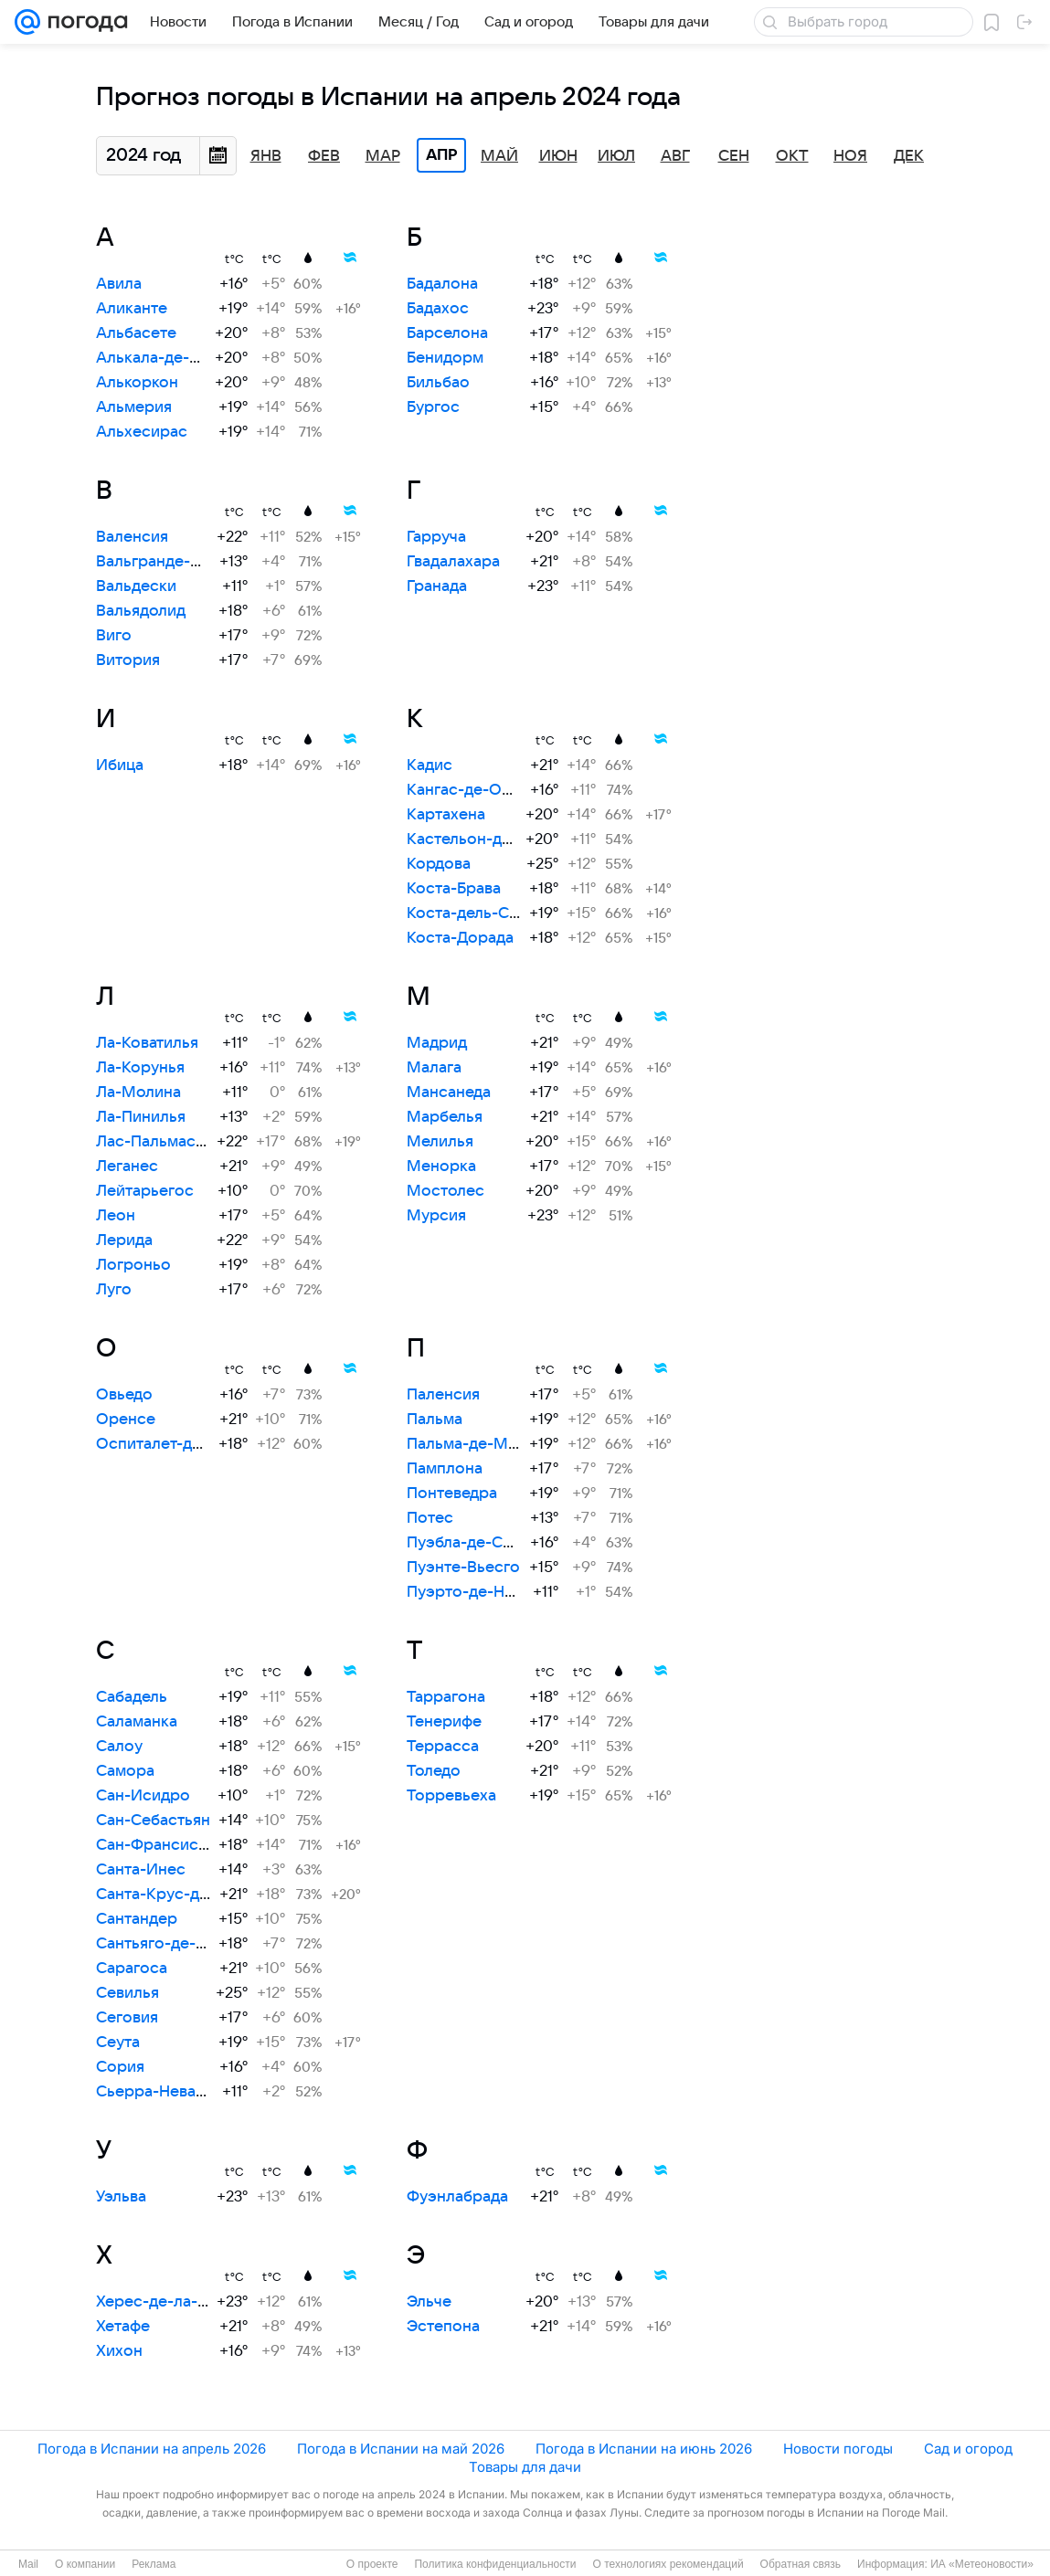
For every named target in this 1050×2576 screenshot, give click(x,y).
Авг (675, 156)
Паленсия (443, 1395)
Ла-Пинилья (141, 1117)
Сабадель (131, 1697)
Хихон (119, 2351)
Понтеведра (452, 1493)
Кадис (429, 765)
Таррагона (446, 1697)
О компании (85, 2564)
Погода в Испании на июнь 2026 (644, 2448)
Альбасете (136, 333)
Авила (119, 284)
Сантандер (136, 1919)
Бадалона (442, 284)
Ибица (119, 765)
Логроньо (133, 1265)
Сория (120, 2067)
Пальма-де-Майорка (484, 1444)
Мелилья (440, 1142)
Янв (265, 156)
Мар (383, 156)
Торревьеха (451, 1796)
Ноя (850, 156)
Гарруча (436, 537)
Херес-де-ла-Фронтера (185, 2302)
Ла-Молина (138, 1092)
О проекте (372, 2564)
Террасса (443, 1746)
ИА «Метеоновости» (982, 2564)
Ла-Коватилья (147, 1043)
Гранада (437, 586)
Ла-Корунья (140, 1068)
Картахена (446, 815)
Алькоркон (137, 383)
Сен (733, 156)
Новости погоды (838, 2448)
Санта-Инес (141, 1870)
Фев (324, 156)
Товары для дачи (525, 2467)
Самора (125, 1771)
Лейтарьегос (145, 1191)
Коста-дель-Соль (471, 913)
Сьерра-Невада (154, 2092)
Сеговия (127, 2018)
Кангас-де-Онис (468, 790)
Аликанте (131, 309)
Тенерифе (444, 1722)
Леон (115, 1216)
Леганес (127, 1166)
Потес (430, 1518)
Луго (114, 1290)
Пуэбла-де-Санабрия (486, 1543)
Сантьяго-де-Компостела (191, 1944)
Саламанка (136, 1722)
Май (499, 156)
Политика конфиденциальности (495, 2564)
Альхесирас (141, 432)
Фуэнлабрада (457, 2197)
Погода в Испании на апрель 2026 (151, 2448)
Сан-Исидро (143, 1796)
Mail (28, 2564)
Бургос (433, 407)
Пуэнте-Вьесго (463, 1567)
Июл (616, 156)
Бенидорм (445, 358)
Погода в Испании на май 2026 (400, 2448)
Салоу (119, 1746)
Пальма (434, 1419)
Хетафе (123, 2326)
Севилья (127, 1993)
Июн (558, 156)
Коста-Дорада (460, 938)
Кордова (439, 864)
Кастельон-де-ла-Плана (497, 839)
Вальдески (136, 586)
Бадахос (438, 309)
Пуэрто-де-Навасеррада (500, 1592)
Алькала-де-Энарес (171, 358)
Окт (792, 156)
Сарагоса (131, 1968)
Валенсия (132, 537)
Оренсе (125, 1419)
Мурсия (436, 1216)
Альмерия (134, 407)
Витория (128, 660)
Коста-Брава (454, 889)
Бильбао (438, 383)
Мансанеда (449, 1092)
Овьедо (124, 1395)
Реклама (153, 2564)
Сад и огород (968, 2448)
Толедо (434, 1771)
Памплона (445, 1469)
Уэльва (121, 2197)
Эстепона (443, 2326)
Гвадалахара (453, 562)
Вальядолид (141, 611)
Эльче (429, 2302)
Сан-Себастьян (153, 1820)
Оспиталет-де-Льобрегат (191, 1444)
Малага (434, 1068)
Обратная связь (800, 2564)
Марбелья (445, 1117)
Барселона (447, 333)
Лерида (124, 1240)
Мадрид (437, 1043)
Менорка (441, 1166)
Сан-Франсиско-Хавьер (185, 1845)
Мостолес (445, 1191)
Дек (909, 156)
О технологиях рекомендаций (667, 2564)
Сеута (118, 2042)
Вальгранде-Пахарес (175, 562)
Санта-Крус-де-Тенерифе (192, 1894)
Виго (114, 636)
